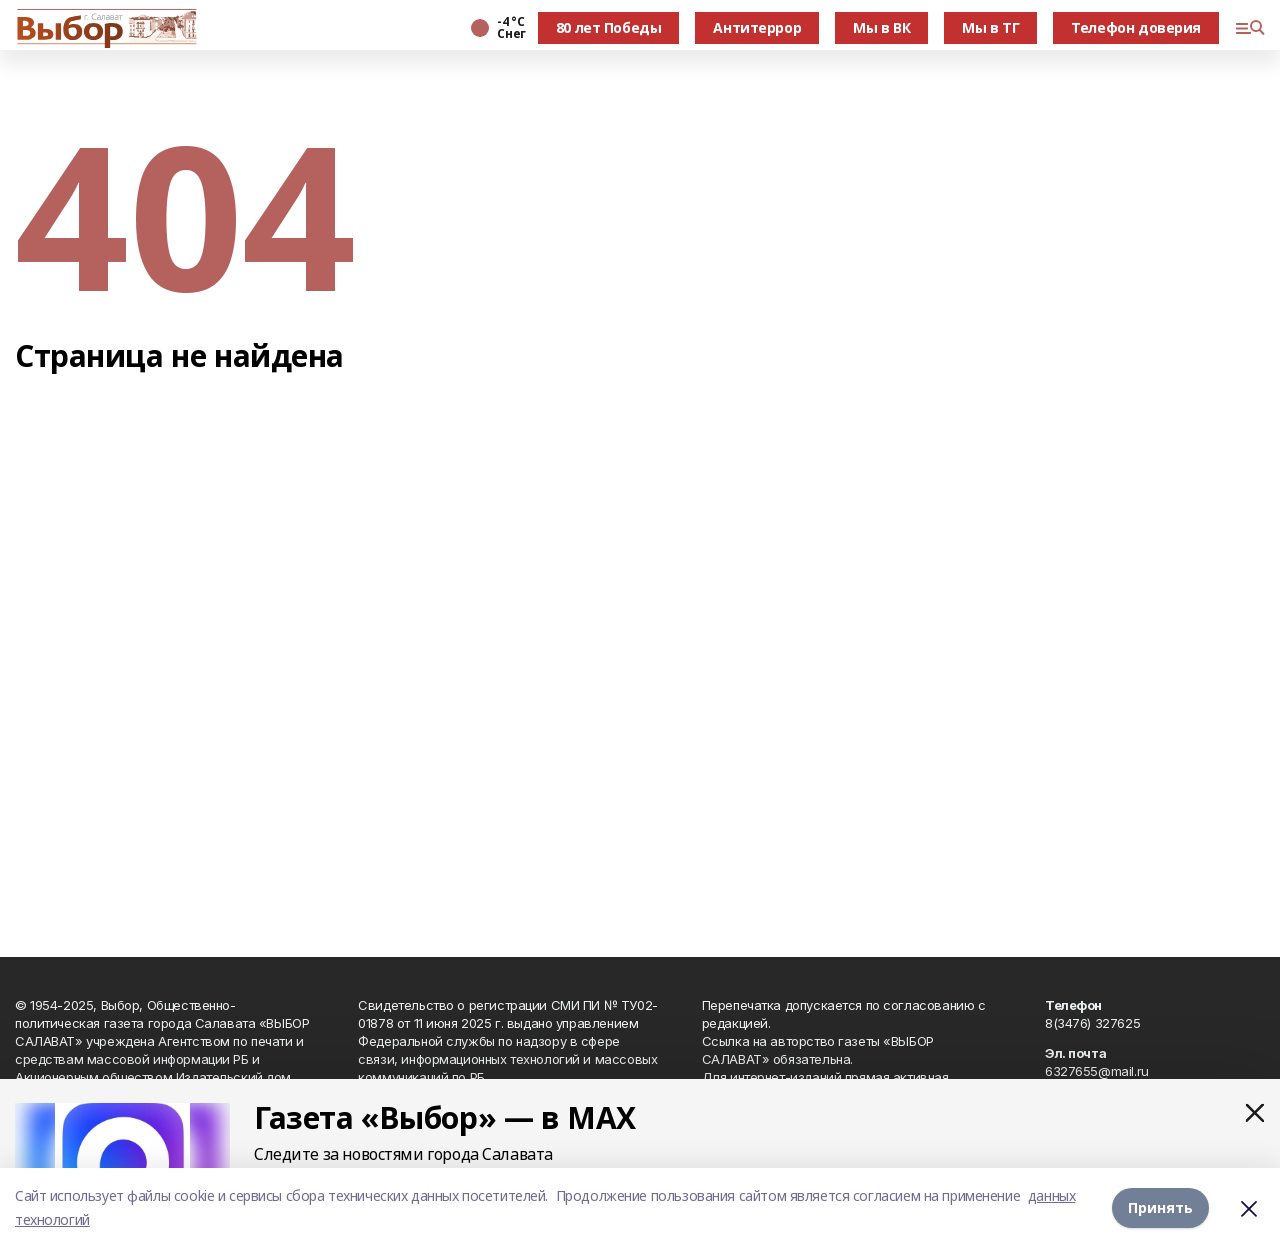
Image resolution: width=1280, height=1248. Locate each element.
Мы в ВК (881, 27)
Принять (1160, 1207)
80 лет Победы (609, 27)
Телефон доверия (1136, 27)
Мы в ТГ (990, 27)
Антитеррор (757, 27)
